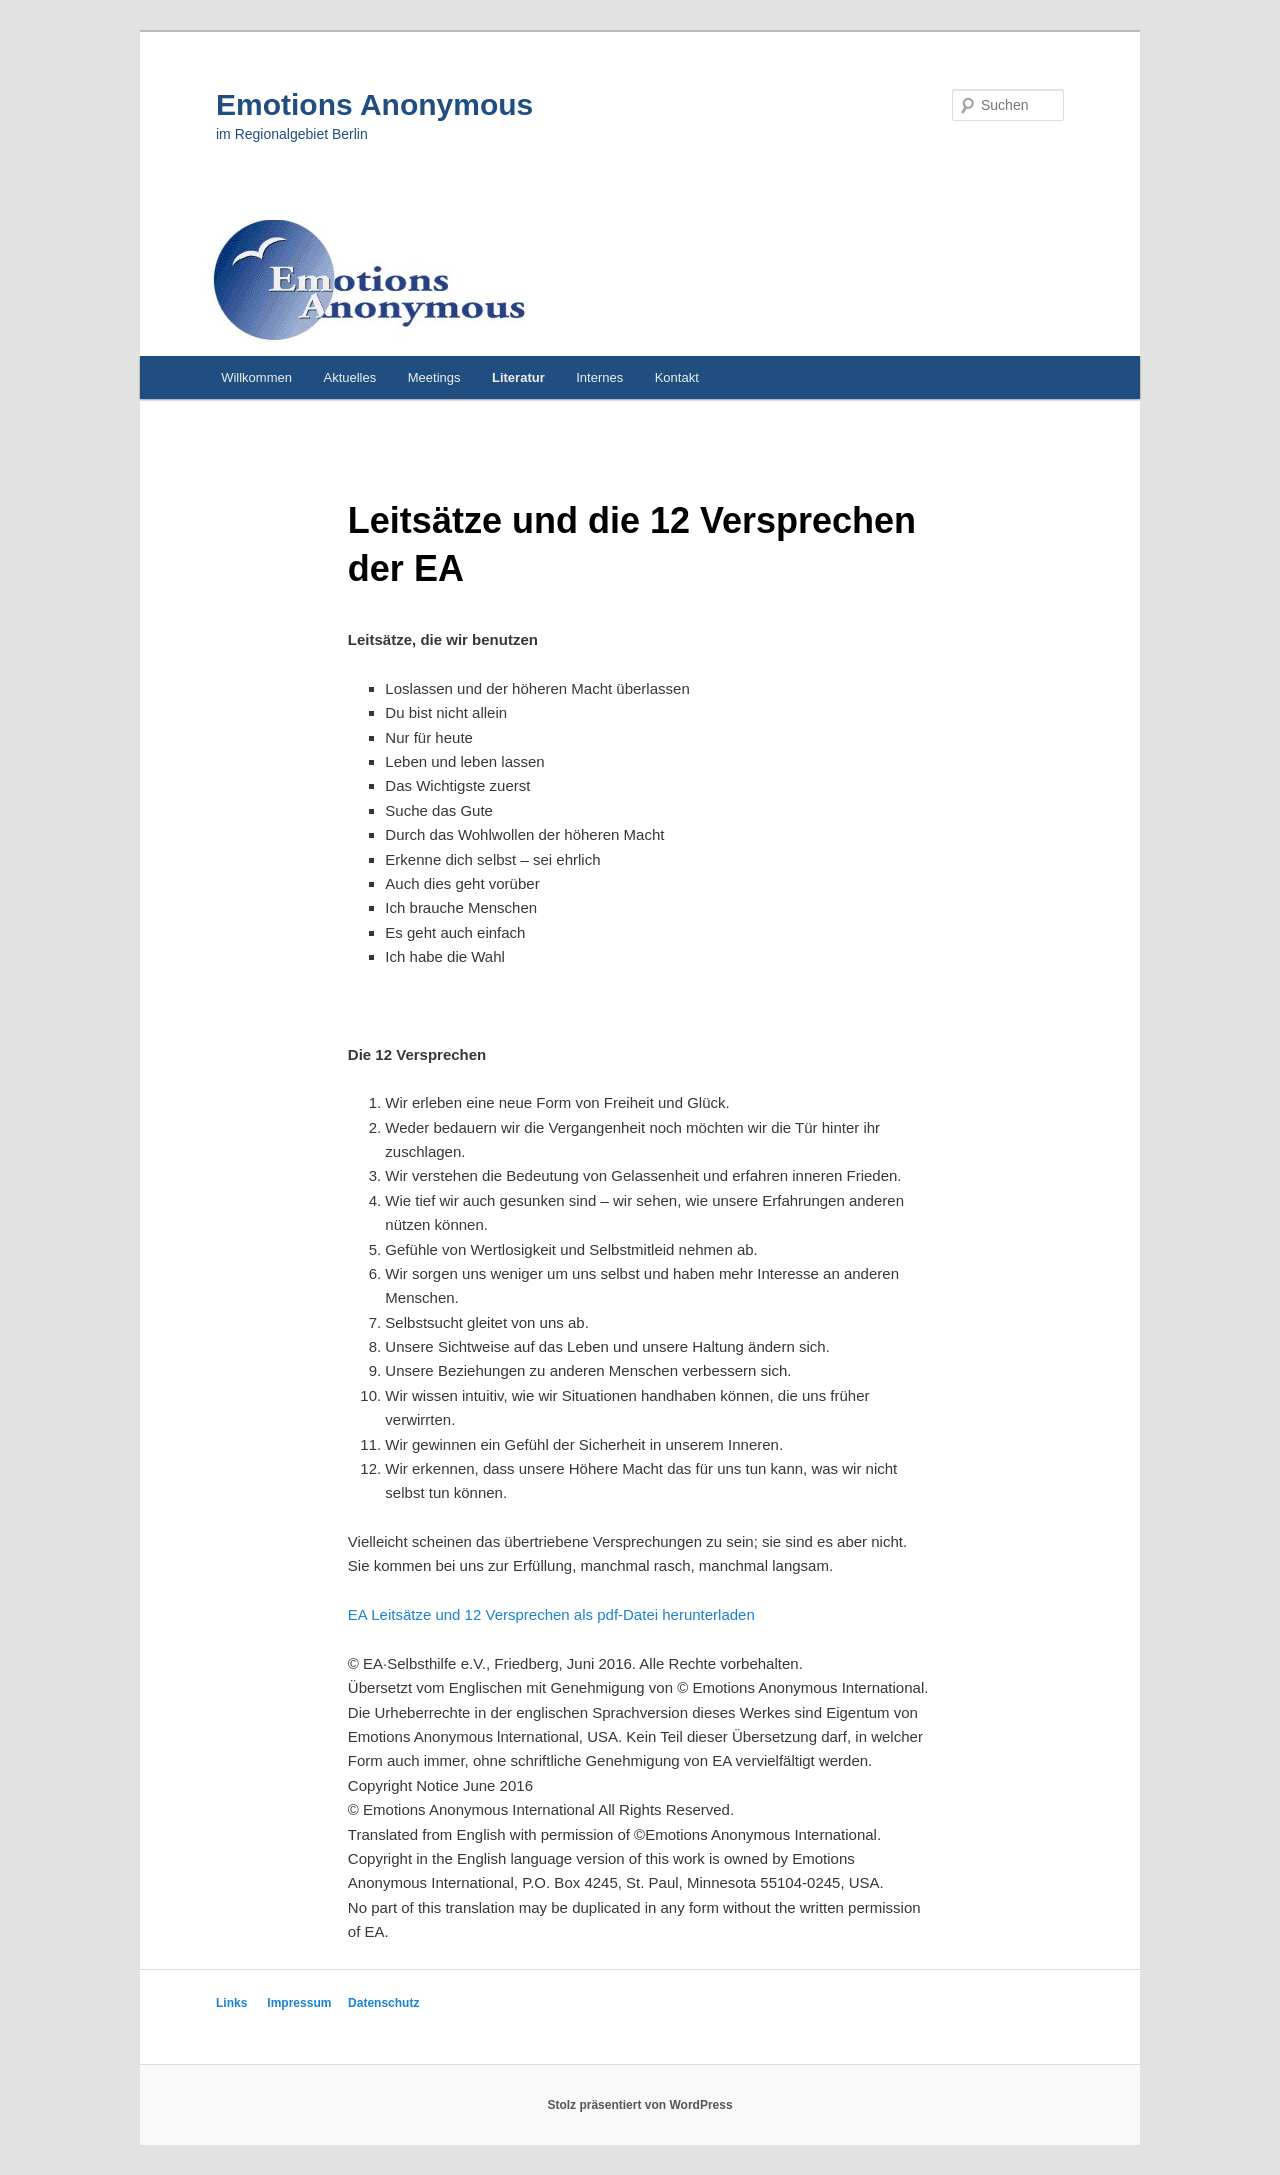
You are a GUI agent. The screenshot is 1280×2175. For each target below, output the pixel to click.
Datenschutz (383, 2003)
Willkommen (256, 377)
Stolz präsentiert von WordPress (639, 2105)
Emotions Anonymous (374, 104)
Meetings (434, 377)
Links (231, 2003)
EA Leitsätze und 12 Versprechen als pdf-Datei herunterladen (551, 1614)
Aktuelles (349, 377)
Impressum (299, 2003)
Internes (599, 377)
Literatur (518, 377)
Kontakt (677, 377)
